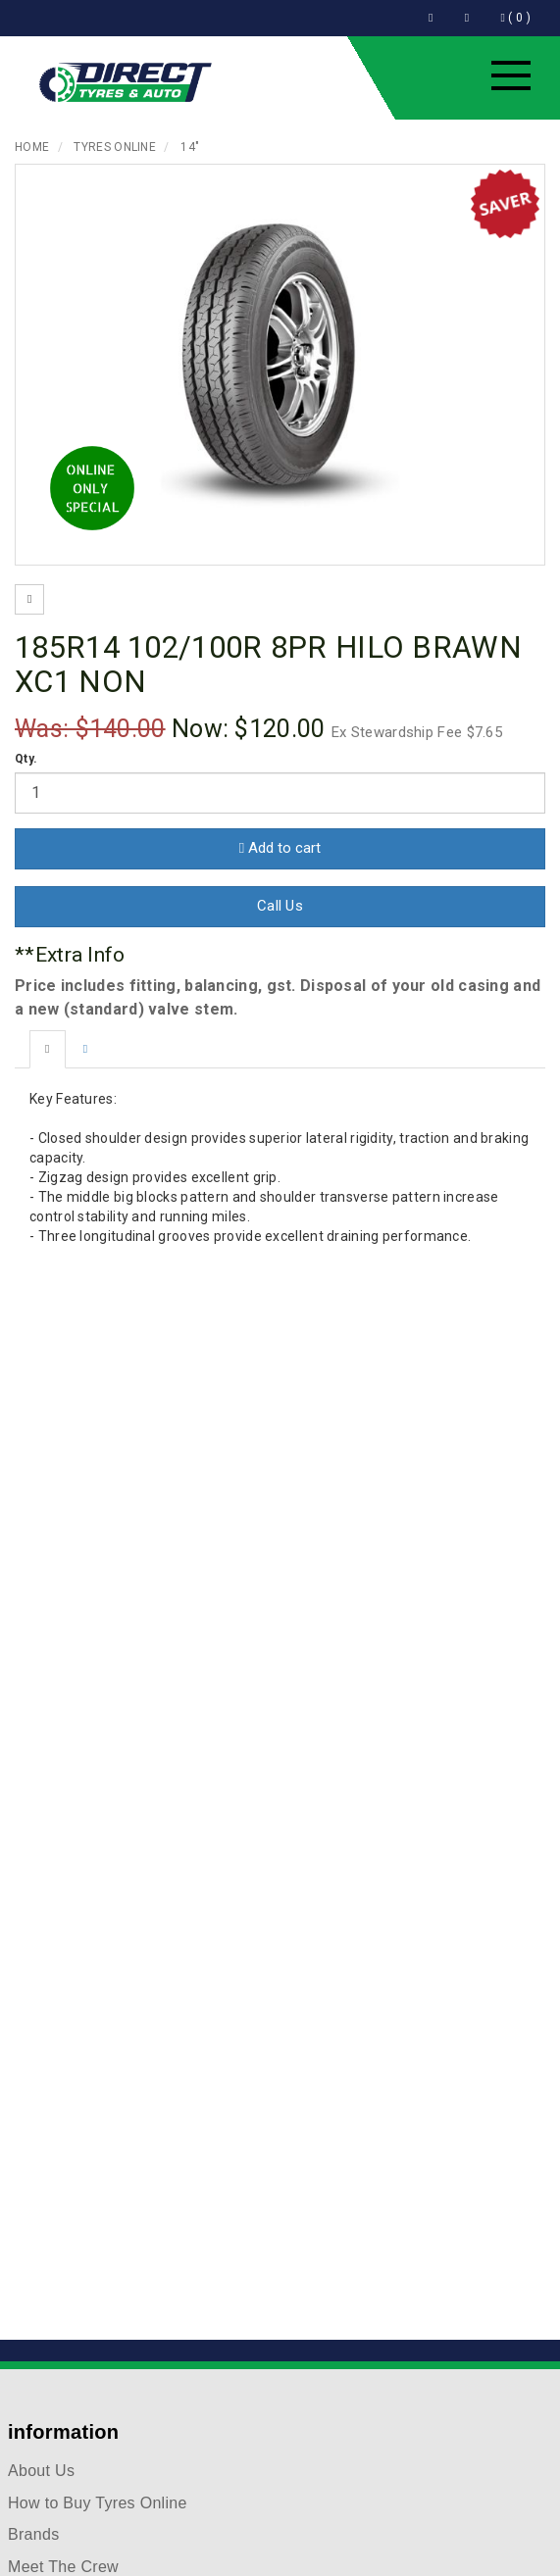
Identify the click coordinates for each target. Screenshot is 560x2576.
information (63, 2432)
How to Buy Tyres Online (97, 2503)
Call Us (280, 906)
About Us (41, 2470)
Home (32, 147)
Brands (34, 2534)
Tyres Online (115, 147)
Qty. (26, 759)
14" (189, 147)
